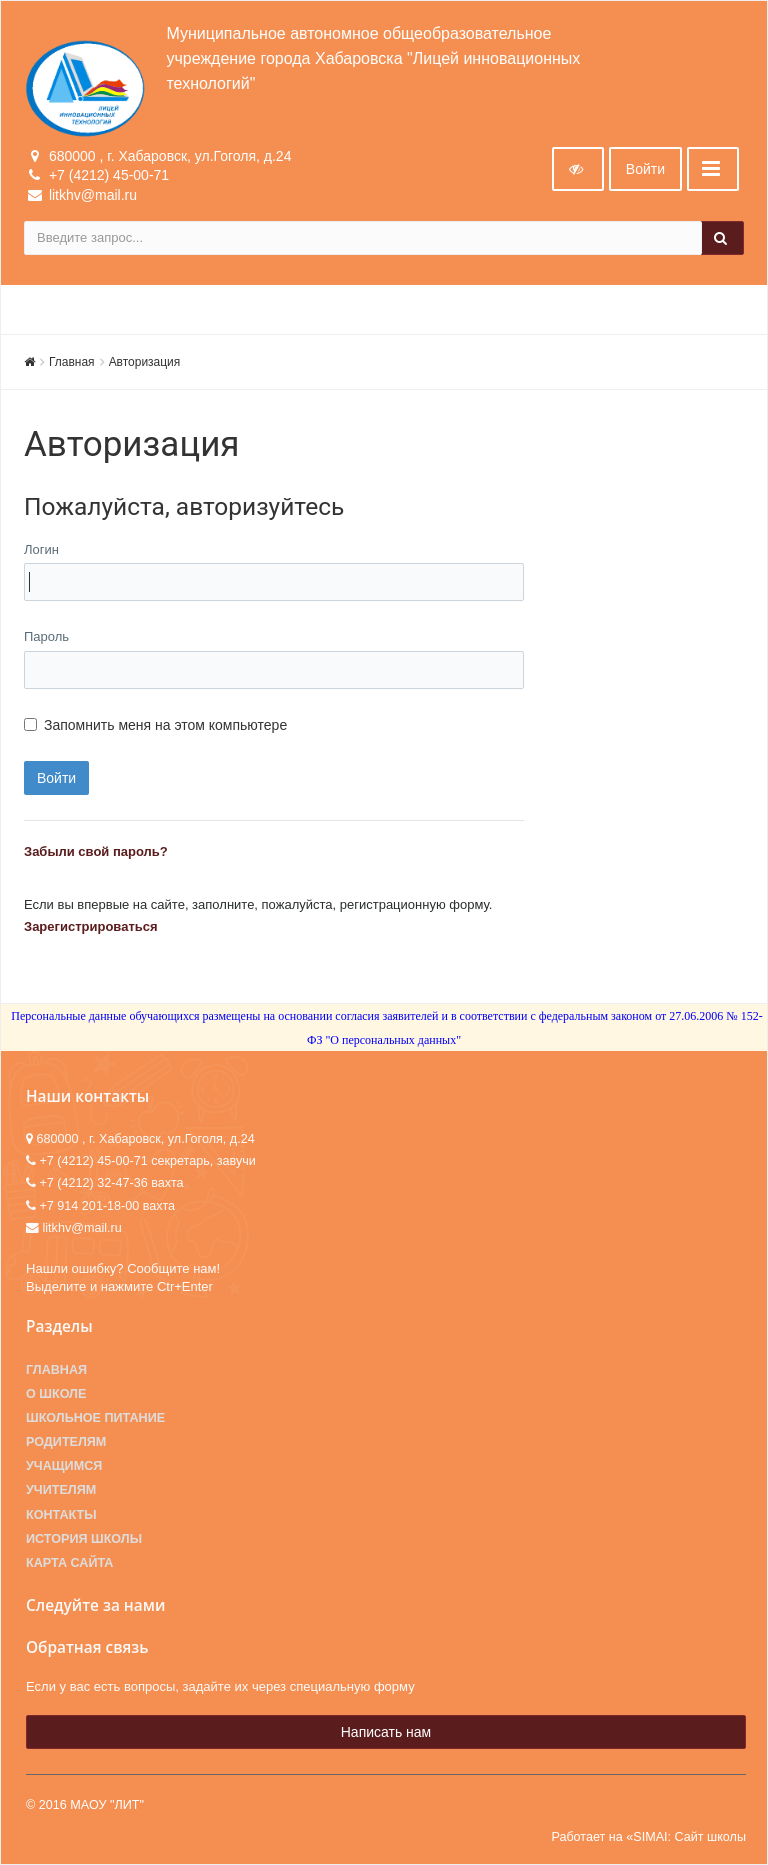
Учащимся (64, 1466)
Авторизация (145, 362)
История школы (84, 1539)
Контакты (61, 1515)
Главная (72, 362)
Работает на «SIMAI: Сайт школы (648, 1837)
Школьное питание (95, 1418)
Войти (645, 169)
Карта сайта (69, 1563)
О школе (56, 1394)
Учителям (61, 1490)
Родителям (66, 1442)
